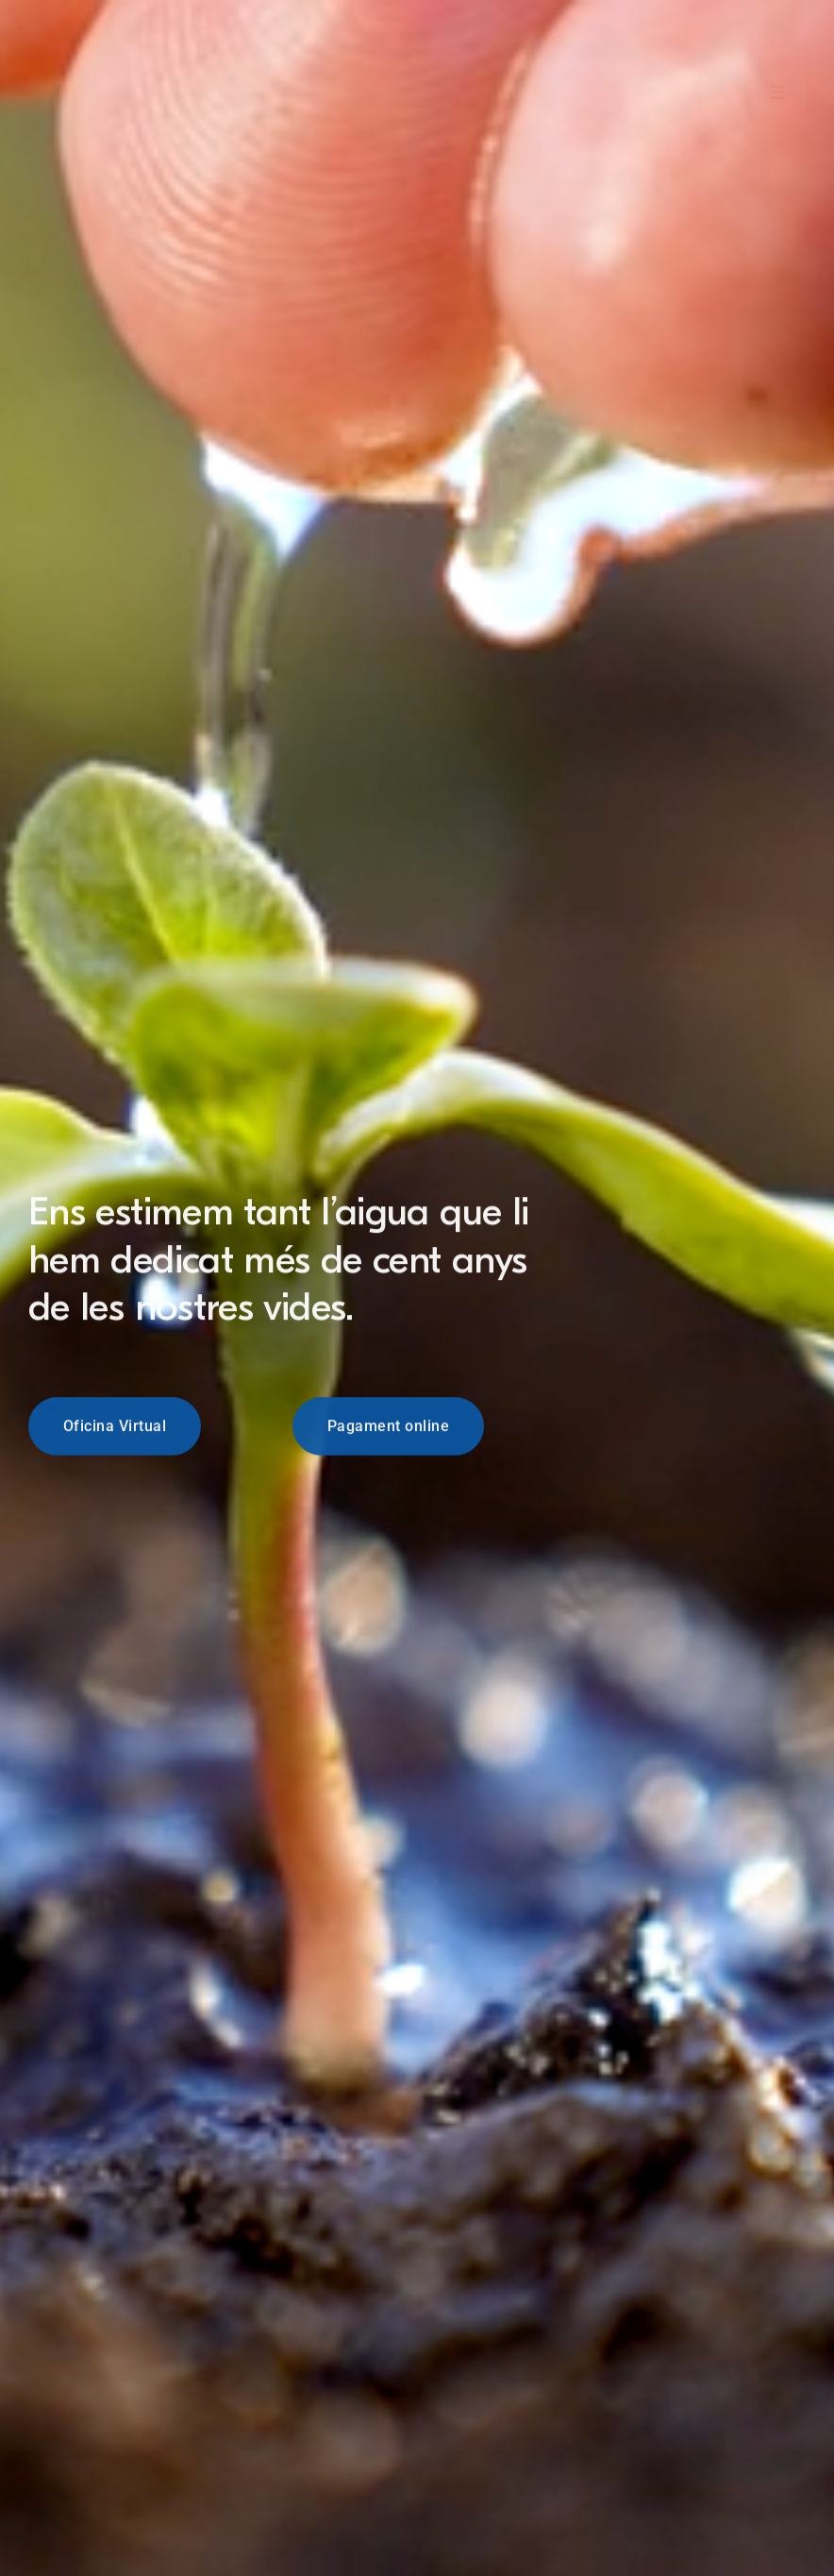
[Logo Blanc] (81, 32)
